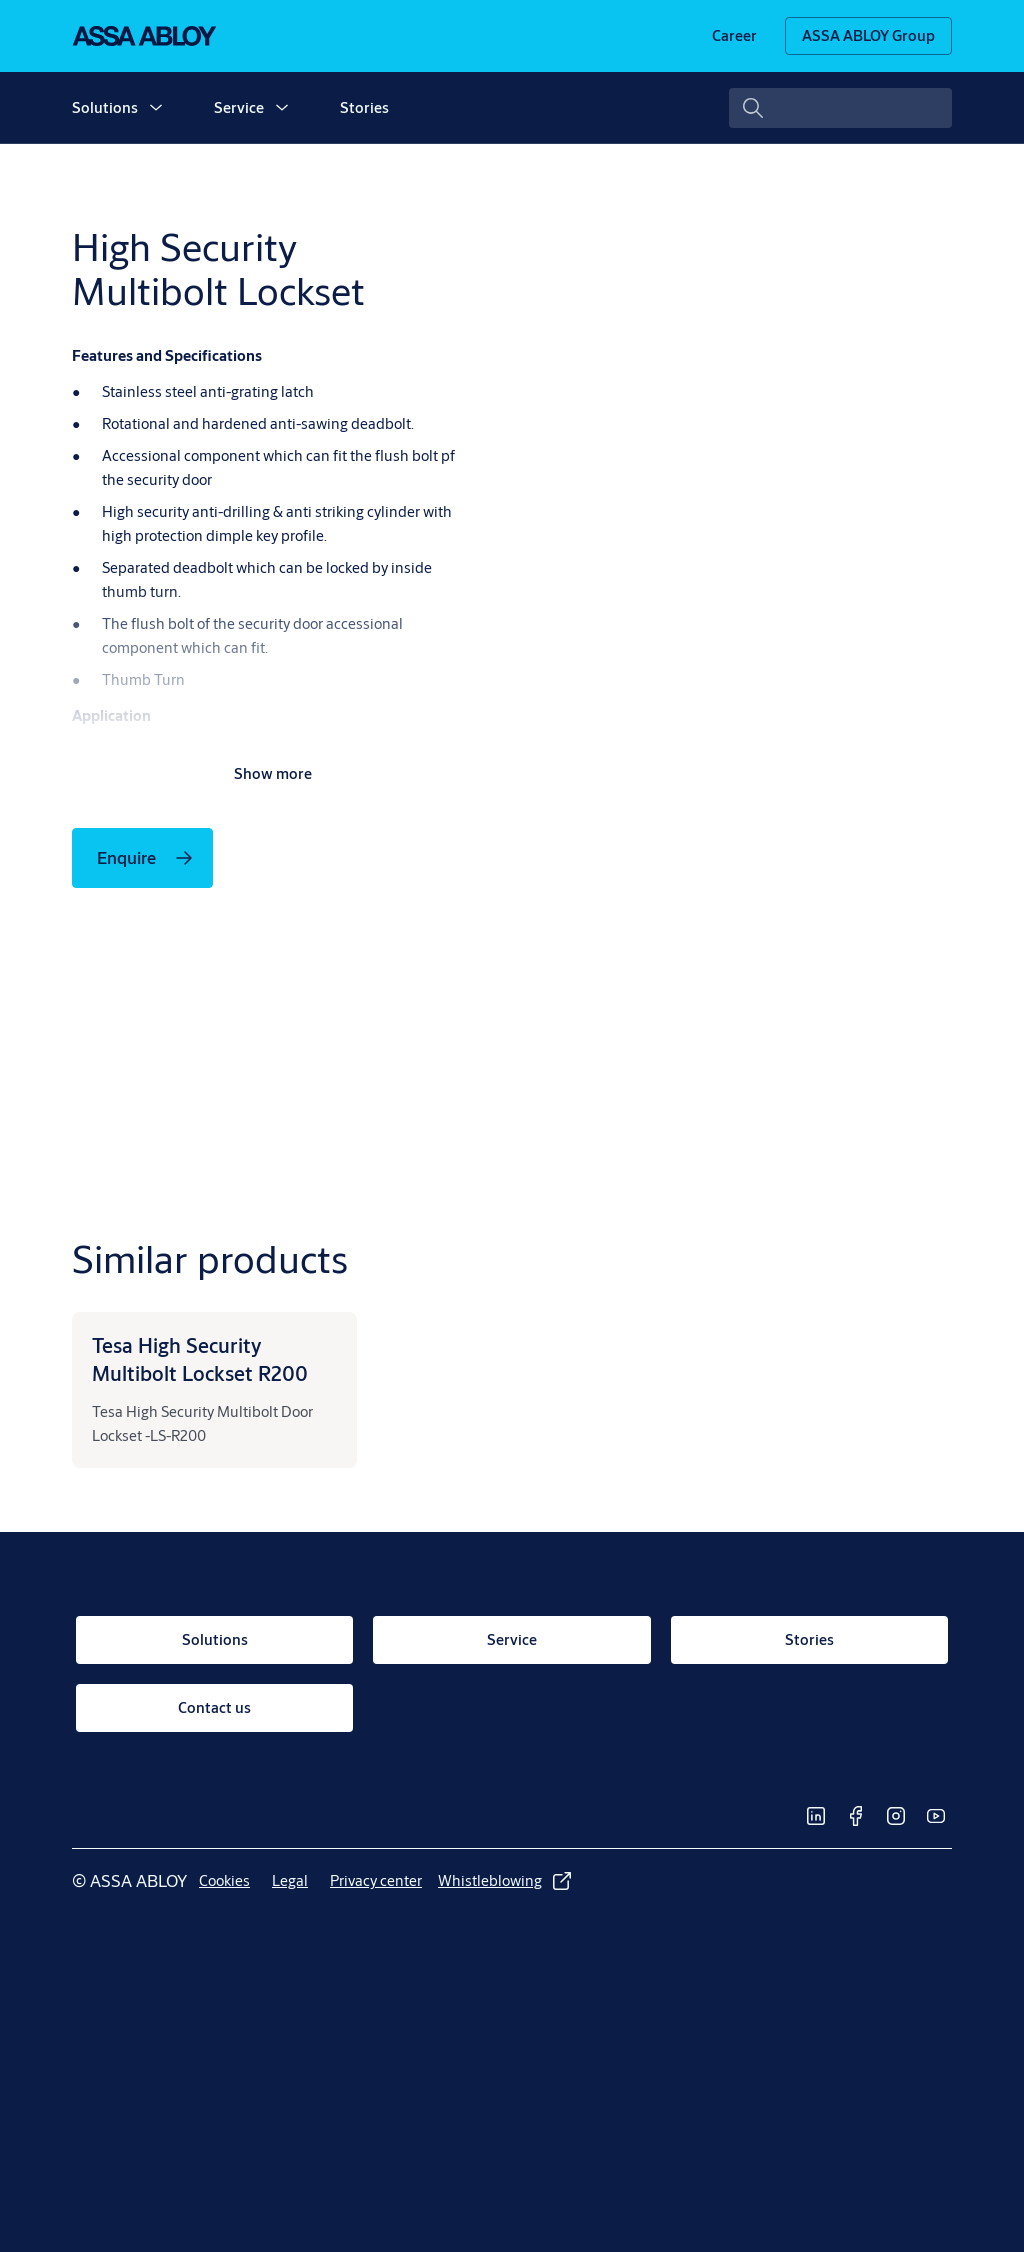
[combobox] (840, 108)
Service (239, 107)
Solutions (105, 107)
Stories (364, 107)
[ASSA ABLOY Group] (868, 36)
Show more (273, 773)
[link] (734, 36)
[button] (156, 108)
